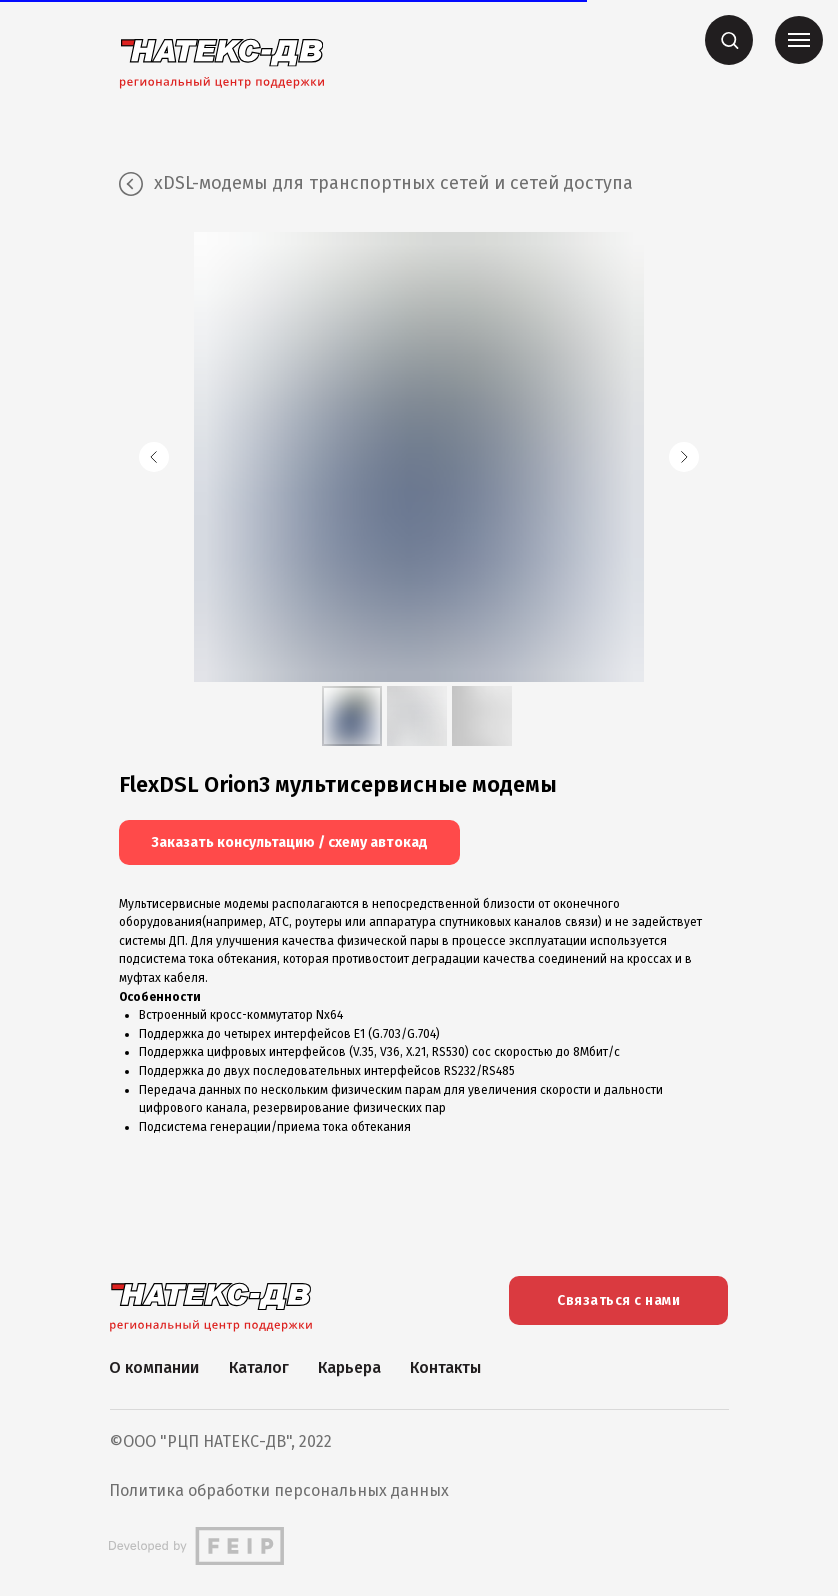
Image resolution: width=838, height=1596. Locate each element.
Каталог (259, 1367)
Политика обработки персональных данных (279, 1490)
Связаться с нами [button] (618, 1300)
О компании (154, 1367)
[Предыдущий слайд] (154, 457)
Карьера (349, 1367)
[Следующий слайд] (684, 457)
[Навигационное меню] (799, 40)
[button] (729, 39)
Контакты (445, 1367)
